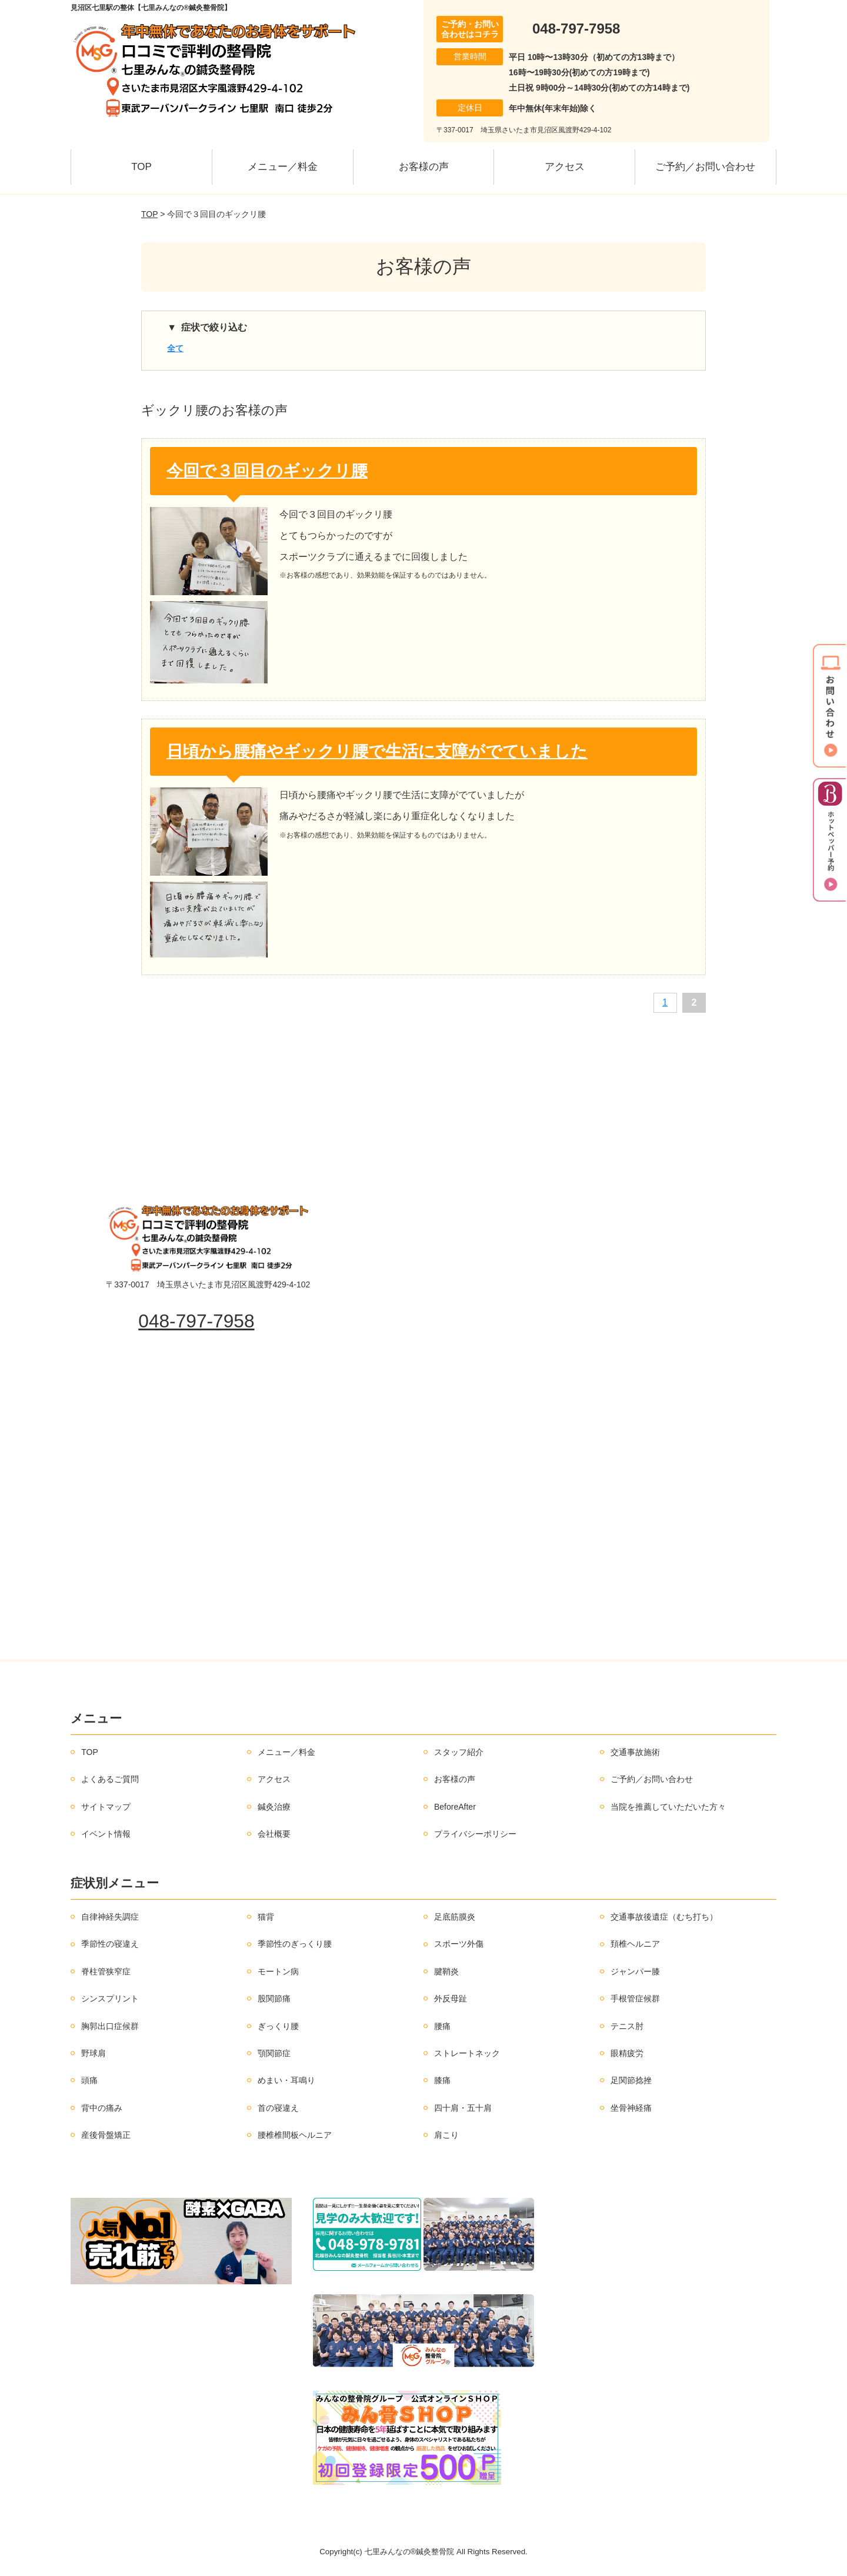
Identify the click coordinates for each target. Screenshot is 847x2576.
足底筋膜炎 (454, 1916)
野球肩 (93, 2053)
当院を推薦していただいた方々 (668, 1806)
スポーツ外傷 (458, 1943)
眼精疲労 (627, 2053)
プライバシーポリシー (475, 1833)
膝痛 (442, 2080)
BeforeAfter (455, 1806)
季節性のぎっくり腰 (295, 1943)
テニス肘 (627, 2026)
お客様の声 (424, 166)
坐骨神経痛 (631, 2108)
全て (175, 348)
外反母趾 (450, 1998)
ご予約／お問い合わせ (705, 166)
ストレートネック (467, 2053)
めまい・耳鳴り (286, 2080)
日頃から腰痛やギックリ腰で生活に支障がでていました (377, 751)
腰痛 (442, 2026)
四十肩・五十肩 (463, 2108)
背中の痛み (101, 2108)
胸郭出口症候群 (110, 2026)
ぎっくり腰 (278, 2026)
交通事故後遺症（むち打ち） (664, 1916)
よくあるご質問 (110, 1779)
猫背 (266, 1916)
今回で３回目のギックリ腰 (267, 471)
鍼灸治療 (274, 1806)
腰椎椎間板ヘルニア (295, 2135)
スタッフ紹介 (458, 1752)
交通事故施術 (635, 1752)
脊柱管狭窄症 (106, 1971)
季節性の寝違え (110, 1943)
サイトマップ (106, 1806)
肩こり (446, 2135)
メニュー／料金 (283, 166)
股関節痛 (274, 1998)
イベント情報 (106, 1833)
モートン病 (278, 1971)
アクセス (565, 166)
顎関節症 (274, 2053)
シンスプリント (110, 1998)
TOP (141, 166)
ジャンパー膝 (635, 1971)
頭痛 (89, 2080)
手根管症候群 (635, 1998)
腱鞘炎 (446, 1971)
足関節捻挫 (631, 2080)
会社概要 (274, 1833)
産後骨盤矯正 (106, 2135)
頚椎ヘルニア (635, 1943)
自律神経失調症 (110, 1916)
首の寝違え (278, 2108)
